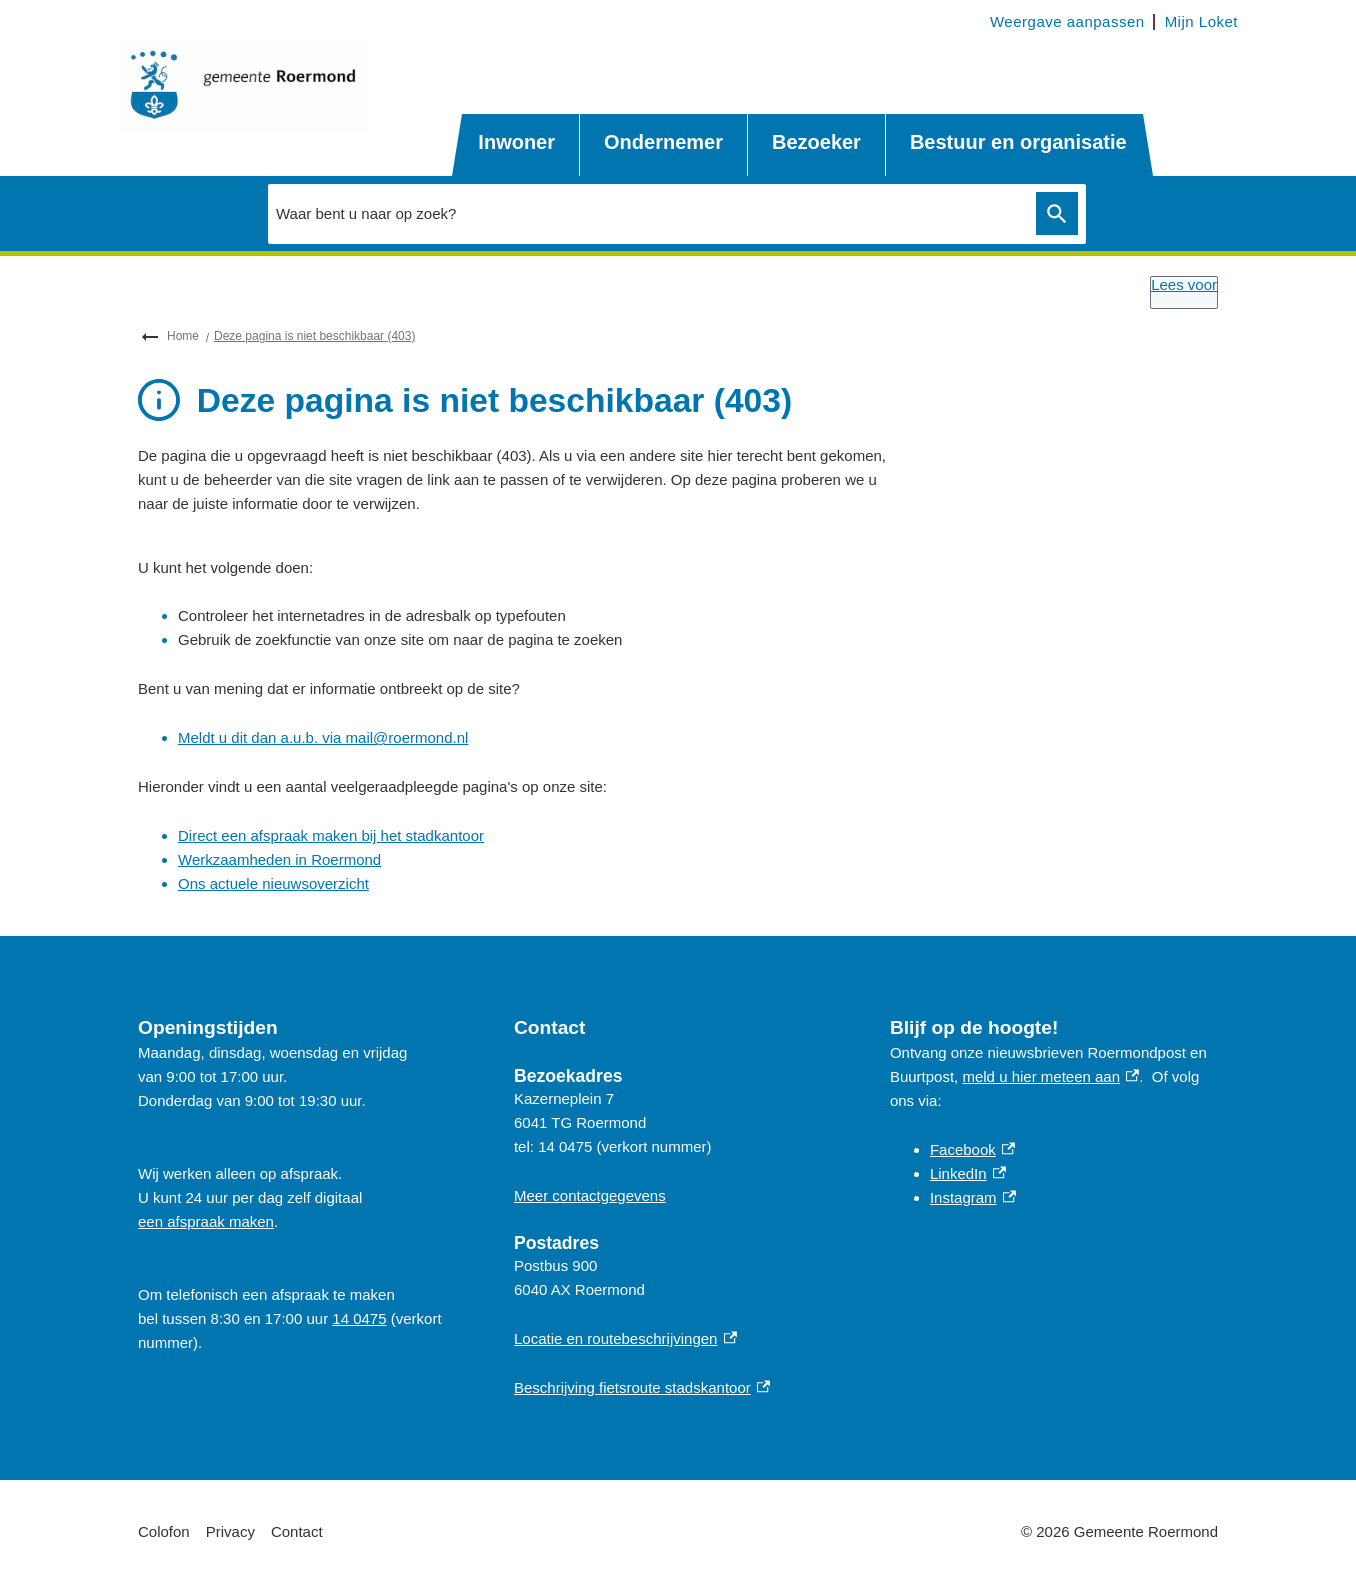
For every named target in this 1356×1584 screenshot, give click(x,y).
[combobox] (647, 213)
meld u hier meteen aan (1050, 1076)
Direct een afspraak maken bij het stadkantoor (331, 835)
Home (183, 336)
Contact (297, 1531)
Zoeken (1053, 214)
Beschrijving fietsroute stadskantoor (642, 1387)
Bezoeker (816, 142)
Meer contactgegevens (590, 1195)
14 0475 (359, 1318)
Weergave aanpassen (1067, 21)
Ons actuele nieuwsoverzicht (273, 883)
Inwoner (516, 142)
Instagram (973, 1197)
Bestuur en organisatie (1018, 142)
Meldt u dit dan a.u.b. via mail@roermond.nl (323, 737)
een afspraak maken (206, 1221)
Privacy (230, 1531)
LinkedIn (968, 1173)
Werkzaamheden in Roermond (279, 859)
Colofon (164, 1531)
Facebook (972, 1149)
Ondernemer (663, 142)
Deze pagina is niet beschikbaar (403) (314, 336)
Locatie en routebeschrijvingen (625, 1338)
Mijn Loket (1201, 21)
